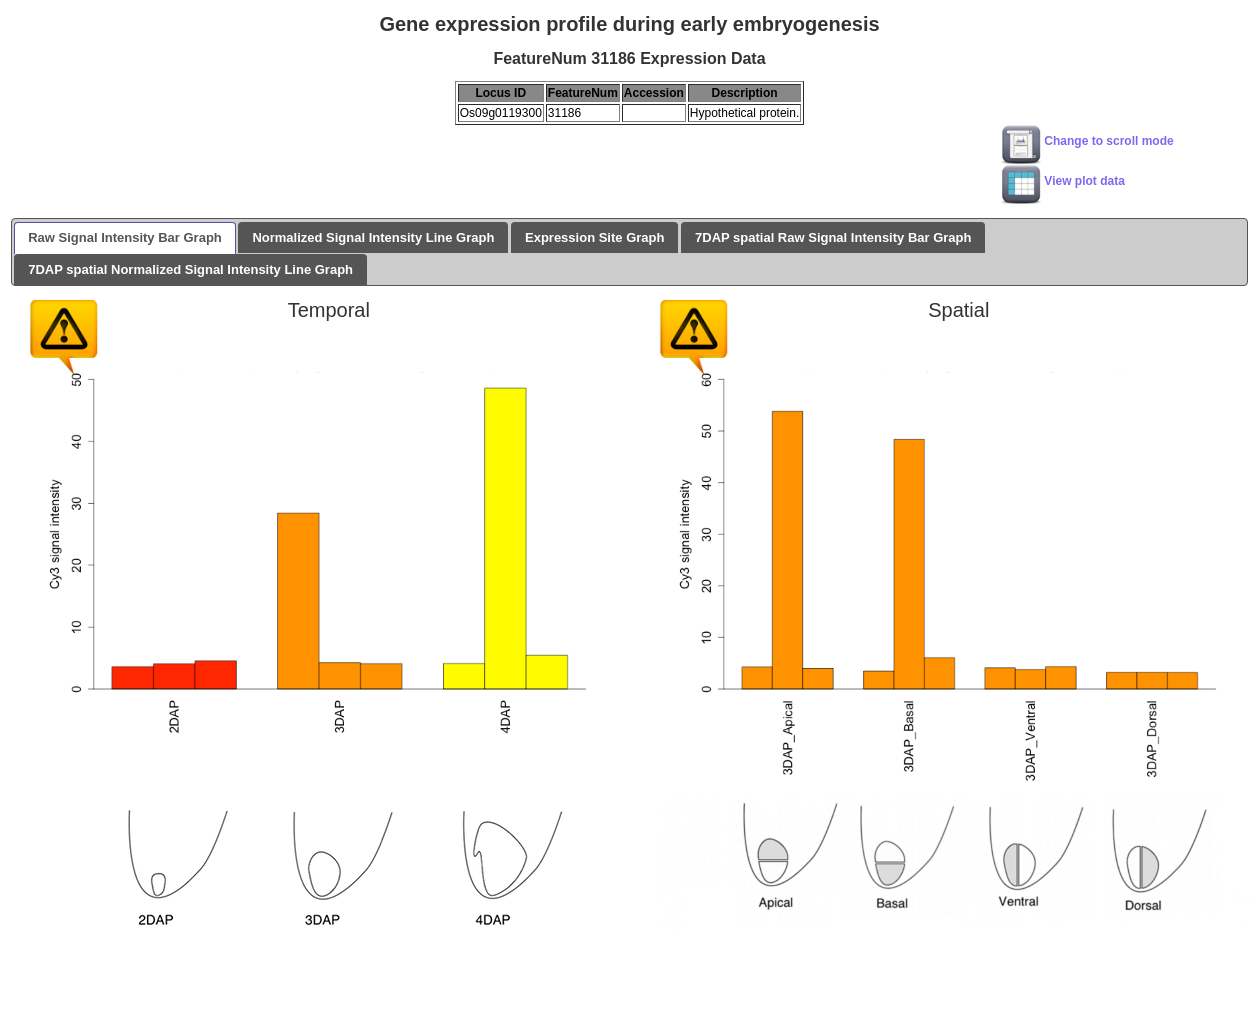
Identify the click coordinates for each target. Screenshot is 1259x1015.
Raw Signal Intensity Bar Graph (125, 237)
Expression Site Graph (594, 237)
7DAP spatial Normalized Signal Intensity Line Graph (190, 269)
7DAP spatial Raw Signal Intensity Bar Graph (833, 237)
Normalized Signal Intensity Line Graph (373, 237)
